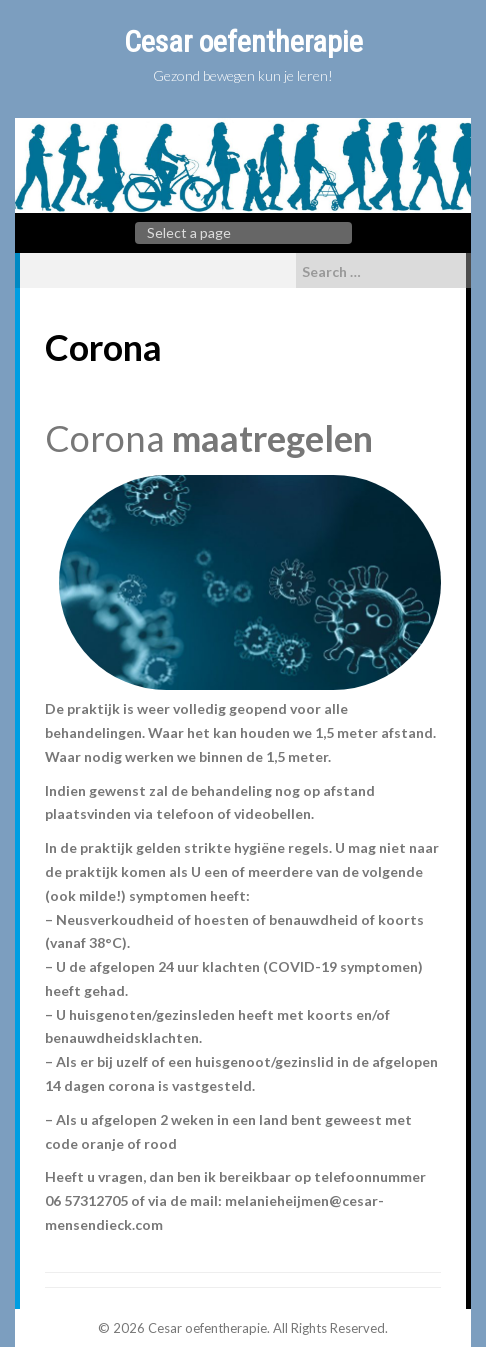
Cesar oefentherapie (243, 41)
